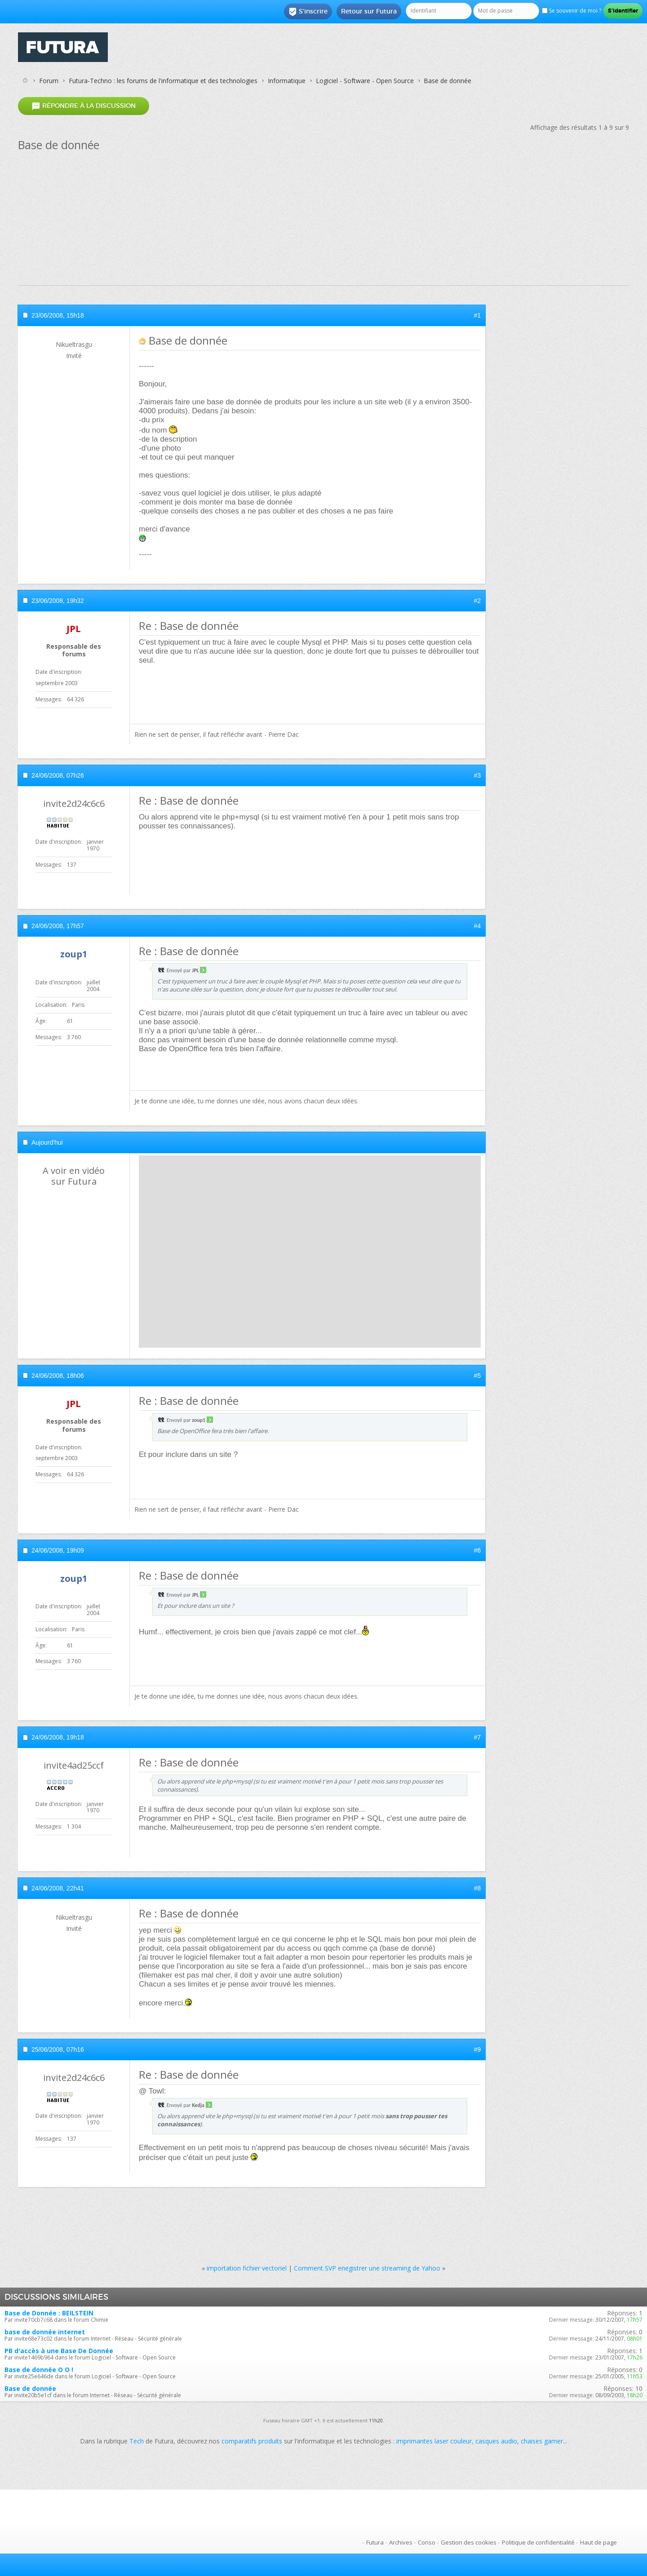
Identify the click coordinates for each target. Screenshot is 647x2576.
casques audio (496, 2441)
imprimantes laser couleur (434, 2441)
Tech (136, 2441)
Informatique (287, 80)
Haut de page (598, 2542)
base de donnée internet (44, 2332)
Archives (400, 2542)
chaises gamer (542, 2441)
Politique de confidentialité (538, 2542)
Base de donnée (30, 2388)
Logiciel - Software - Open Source (365, 80)
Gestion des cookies (468, 2542)
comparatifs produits (252, 2441)
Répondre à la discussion (83, 106)
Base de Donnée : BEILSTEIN (48, 2313)
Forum (48, 80)
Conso (426, 2542)
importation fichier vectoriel (247, 2268)
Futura (375, 2542)
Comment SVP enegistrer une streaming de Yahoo (367, 2268)
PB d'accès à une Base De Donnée (58, 2350)
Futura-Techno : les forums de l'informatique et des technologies (163, 80)
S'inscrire (308, 11)
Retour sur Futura (369, 11)
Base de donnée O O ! (38, 2369)
